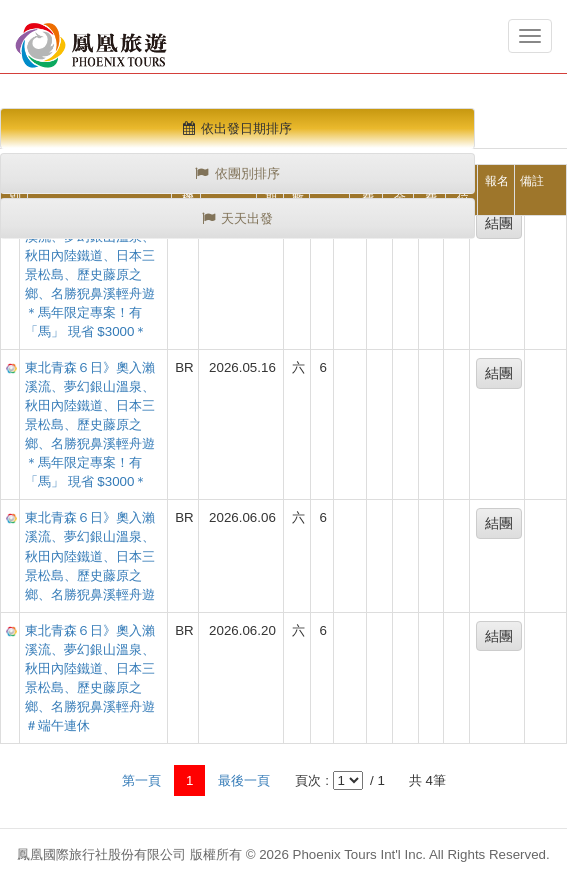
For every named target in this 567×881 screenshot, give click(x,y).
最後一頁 (244, 780)
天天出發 (238, 218)
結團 (499, 223)
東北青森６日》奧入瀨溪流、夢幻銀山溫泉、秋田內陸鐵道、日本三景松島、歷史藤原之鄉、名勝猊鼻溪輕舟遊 (90, 555)
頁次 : (311, 780)
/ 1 (375, 780)
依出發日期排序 (238, 128)
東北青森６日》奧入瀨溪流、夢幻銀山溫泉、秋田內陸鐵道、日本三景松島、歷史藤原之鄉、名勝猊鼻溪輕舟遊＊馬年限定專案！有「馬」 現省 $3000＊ (90, 274)
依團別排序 (237, 173)
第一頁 (141, 780)
